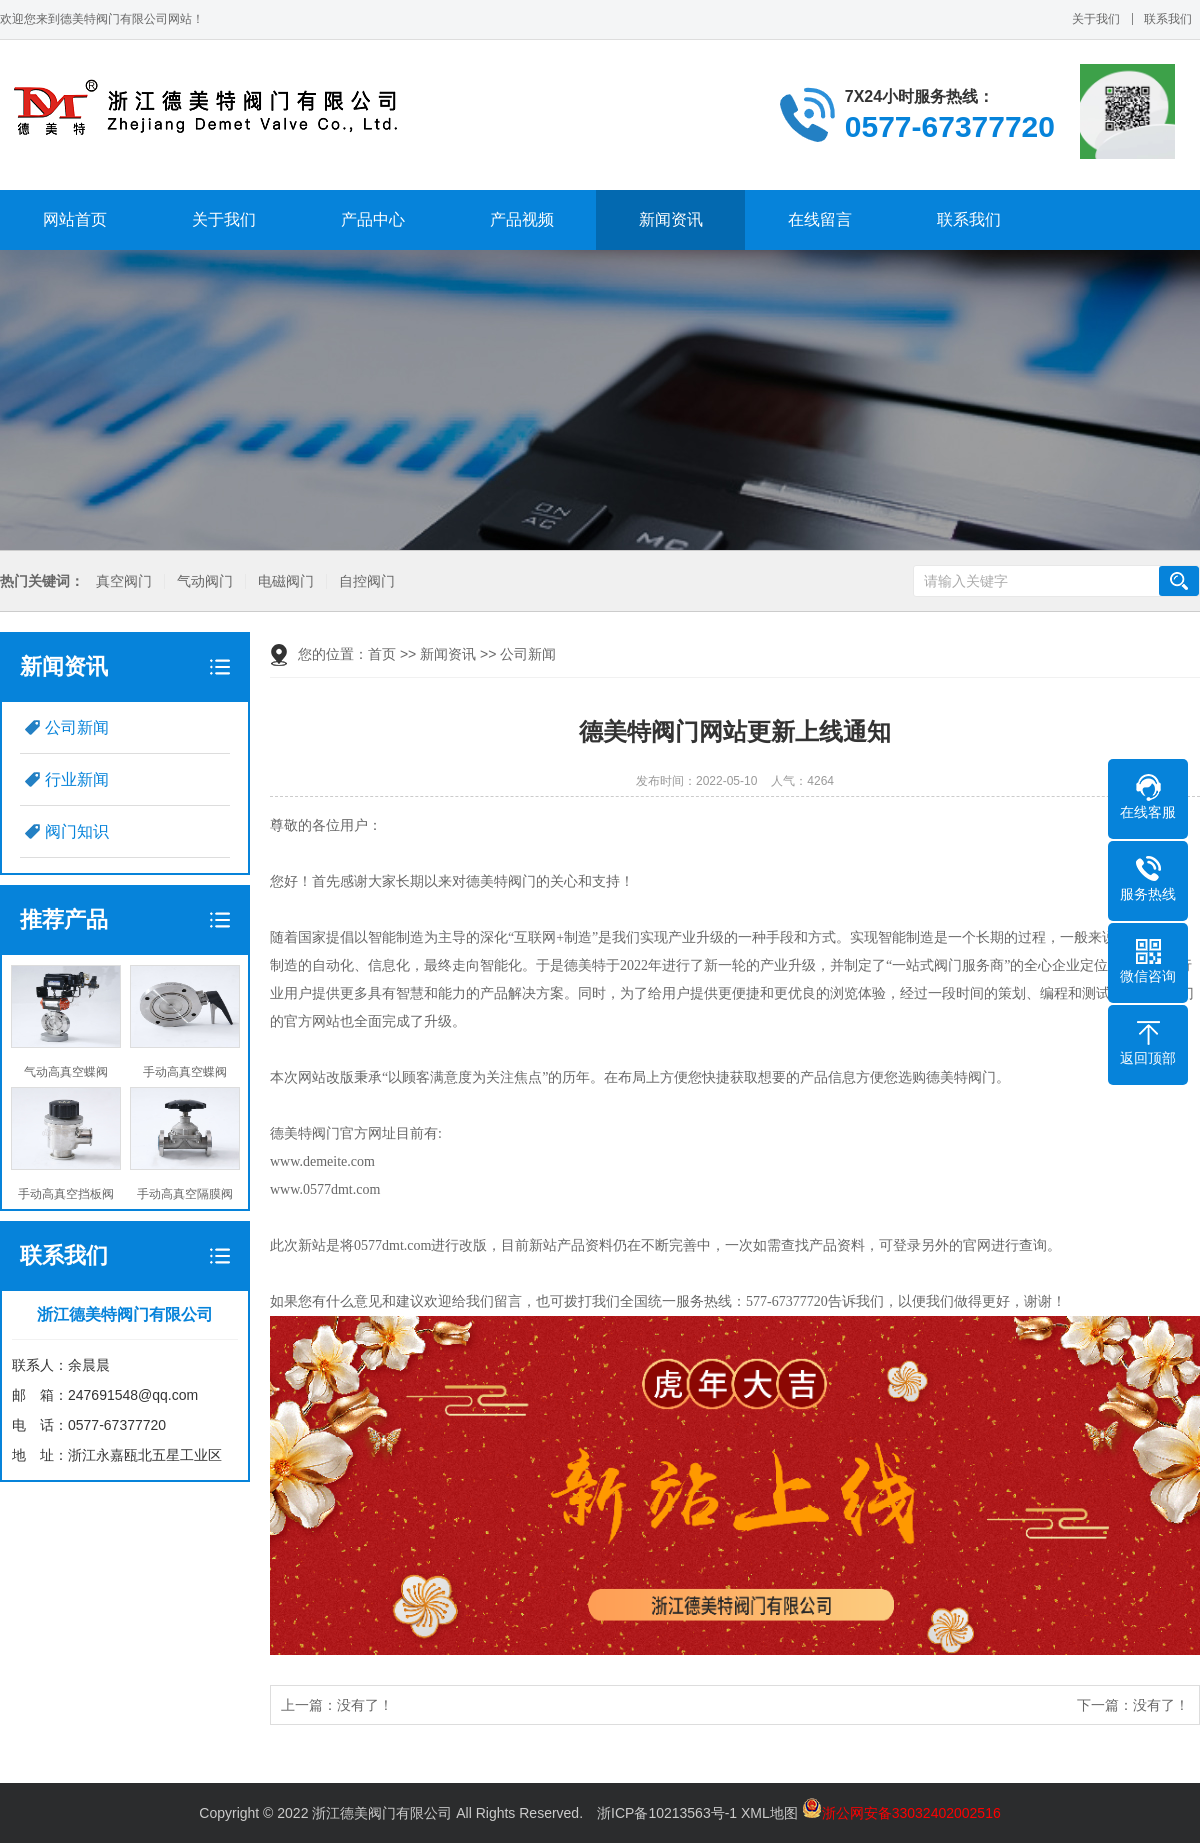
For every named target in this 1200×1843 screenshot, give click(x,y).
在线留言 (820, 219)
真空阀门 (124, 581)
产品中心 (373, 219)
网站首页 (75, 219)
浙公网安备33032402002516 (901, 1813)
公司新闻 (77, 727)
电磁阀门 (286, 581)
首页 (382, 654)
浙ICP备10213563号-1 (667, 1813)
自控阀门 (367, 581)
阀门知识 (77, 831)
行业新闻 (77, 779)
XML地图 (769, 1813)
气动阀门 (205, 581)
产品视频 (522, 219)
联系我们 (1168, 19)
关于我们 (1096, 19)
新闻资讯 (671, 219)
